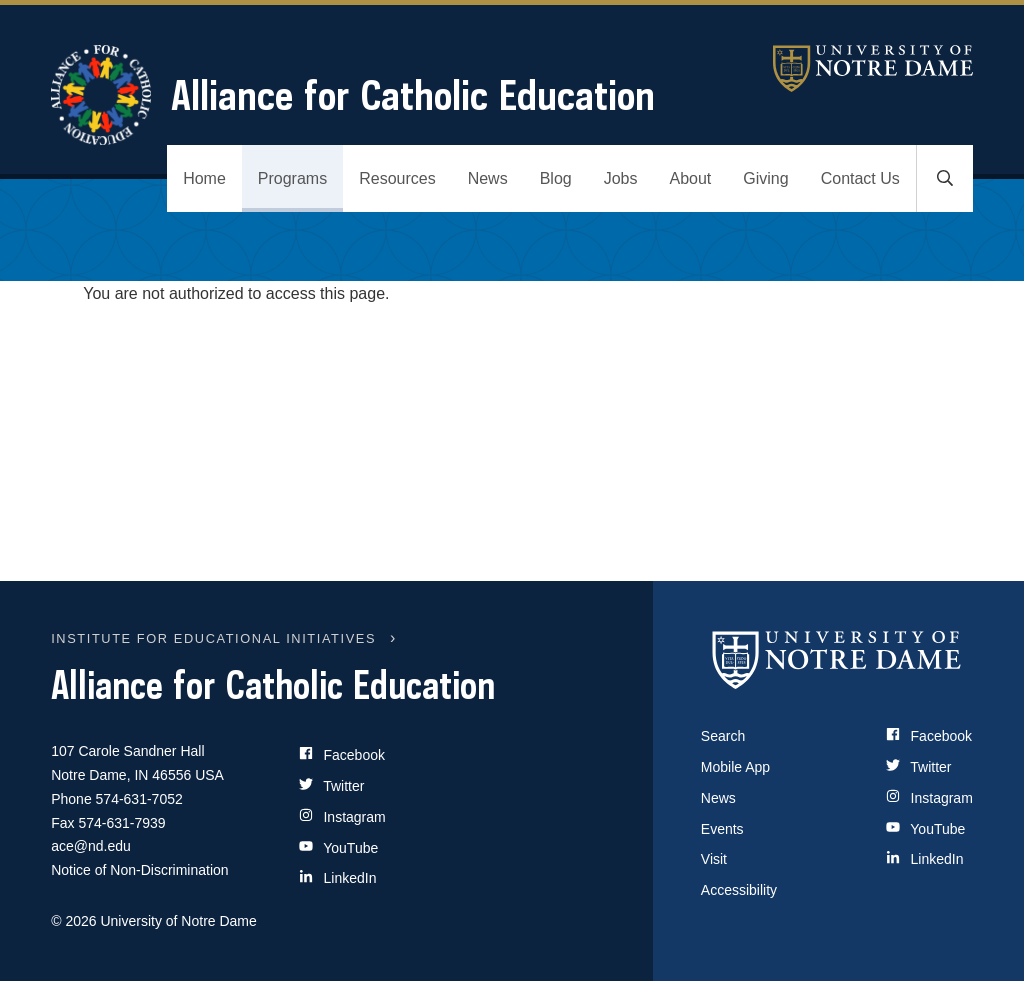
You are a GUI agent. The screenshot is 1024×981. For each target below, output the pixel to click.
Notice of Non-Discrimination (139, 870)
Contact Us (860, 178)
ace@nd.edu (91, 846)
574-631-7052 (139, 799)
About (691, 178)
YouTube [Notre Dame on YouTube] (926, 829)
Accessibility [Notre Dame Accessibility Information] (739, 890)
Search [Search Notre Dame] (723, 736)
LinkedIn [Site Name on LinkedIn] (338, 877)
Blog (556, 178)
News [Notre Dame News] (718, 798)
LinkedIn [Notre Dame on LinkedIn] (925, 859)
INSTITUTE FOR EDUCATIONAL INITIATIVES (213, 638)
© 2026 (73, 921)
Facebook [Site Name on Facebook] (342, 754)
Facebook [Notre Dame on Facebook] (929, 736)
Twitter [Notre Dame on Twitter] (919, 767)
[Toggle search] (945, 178)
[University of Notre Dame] (837, 659)
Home (204, 178)
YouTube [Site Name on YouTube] (339, 847)
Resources (397, 178)
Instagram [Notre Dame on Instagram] (929, 798)
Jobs (621, 178)
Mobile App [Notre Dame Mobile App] (735, 767)
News (488, 178)
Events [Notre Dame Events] (722, 829)
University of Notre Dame (873, 68)
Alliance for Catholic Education (353, 95)
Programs (292, 178)
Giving (765, 178)
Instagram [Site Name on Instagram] (342, 816)
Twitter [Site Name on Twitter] (332, 785)
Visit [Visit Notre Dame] (714, 859)
